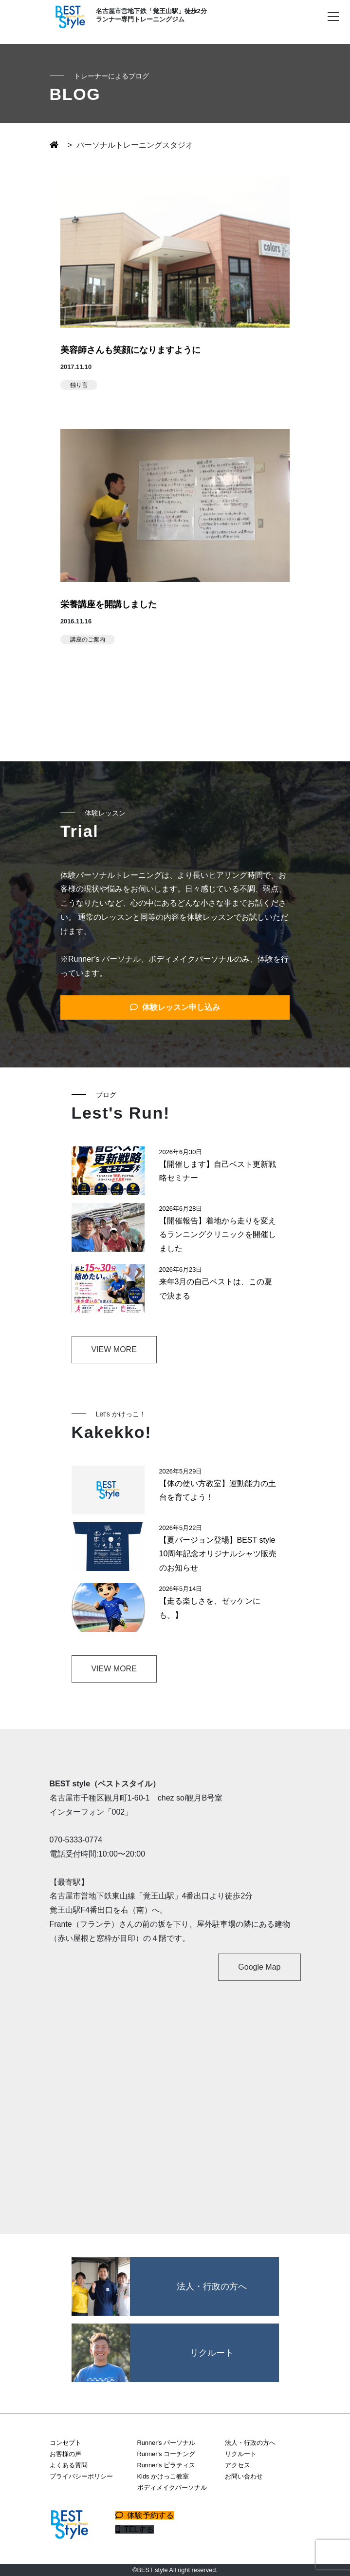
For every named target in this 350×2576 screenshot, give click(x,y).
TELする (134, 2529)
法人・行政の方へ (250, 2442)
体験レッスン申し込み (175, 1007)
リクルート (241, 2454)
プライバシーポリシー (81, 2476)
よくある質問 (69, 2465)
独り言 (79, 385)
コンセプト (65, 2442)
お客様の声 (65, 2454)
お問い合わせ (244, 2476)
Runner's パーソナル (166, 2442)
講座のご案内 (87, 639)
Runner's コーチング (166, 2454)
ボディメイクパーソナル (172, 2487)
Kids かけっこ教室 (163, 2476)
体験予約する (144, 2515)
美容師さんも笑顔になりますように (130, 350)
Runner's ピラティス (166, 2465)
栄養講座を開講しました (108, 604)
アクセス (237, 2465)
